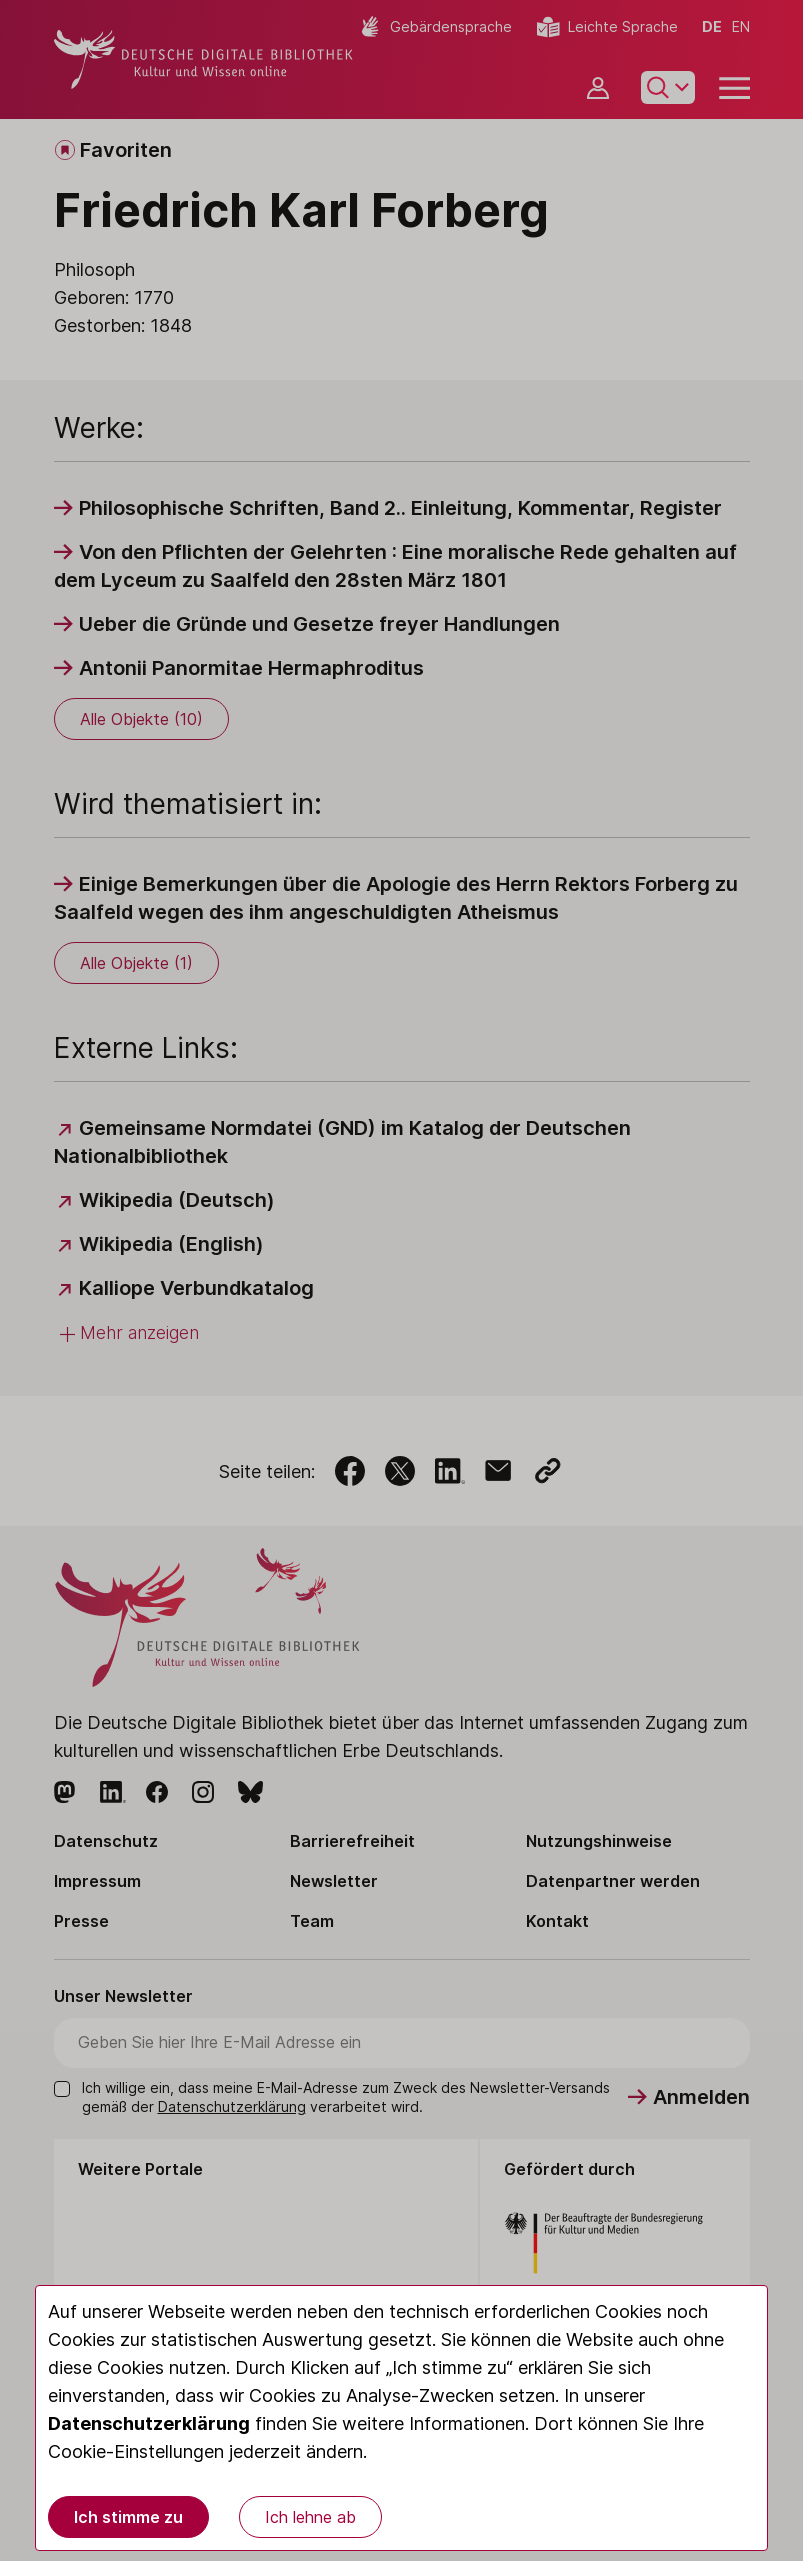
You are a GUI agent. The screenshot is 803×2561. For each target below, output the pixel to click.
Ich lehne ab (310, 2517)
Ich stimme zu (128, 2517)
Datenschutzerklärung (149, 2423)
